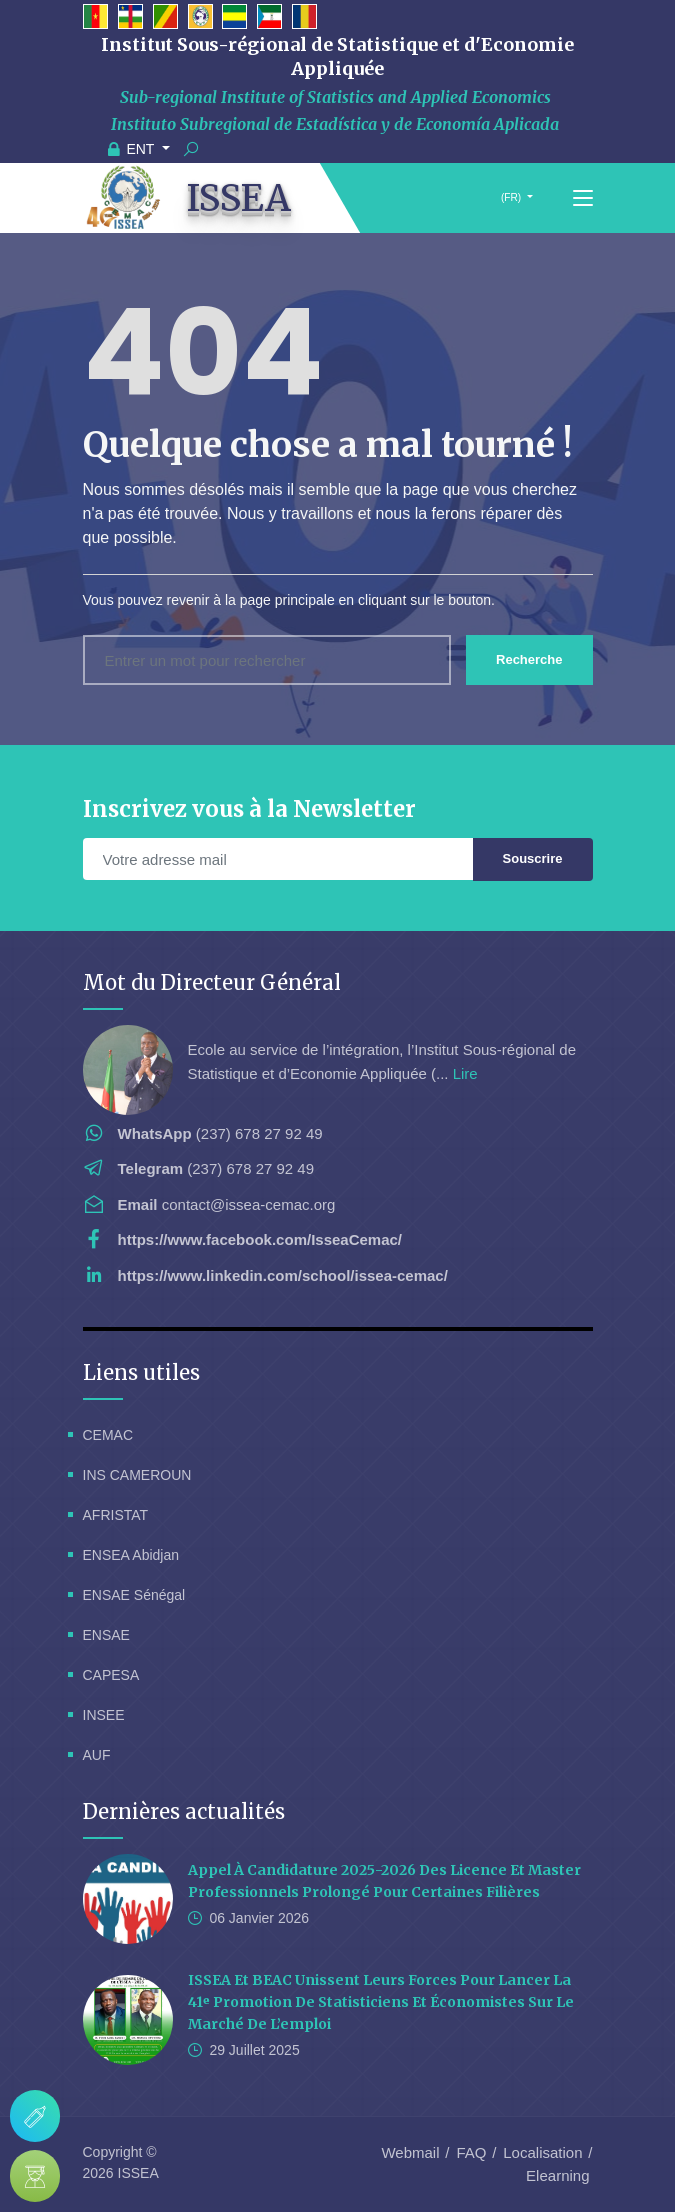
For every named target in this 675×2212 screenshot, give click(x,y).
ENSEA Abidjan (131, 1555)
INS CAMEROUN (137, 1475)
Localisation (542, 2152)
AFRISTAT (116, 1515)
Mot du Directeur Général (212, 982)
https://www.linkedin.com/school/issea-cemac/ (283, 1275)
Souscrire (533, 858)
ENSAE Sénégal (134, 1595)
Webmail (410, 2152)
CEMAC (108, 1435)
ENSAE (106, 1635)
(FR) (511, 197)
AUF (97, 1755)
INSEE (104, 1715)
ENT (134, 149)
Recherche (529, 659)
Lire (465, 1073)
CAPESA (111, 1675)
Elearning (557, 2175)
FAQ (471, 2152)
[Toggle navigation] (583, 199)
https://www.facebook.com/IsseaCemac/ (260, 1239)
